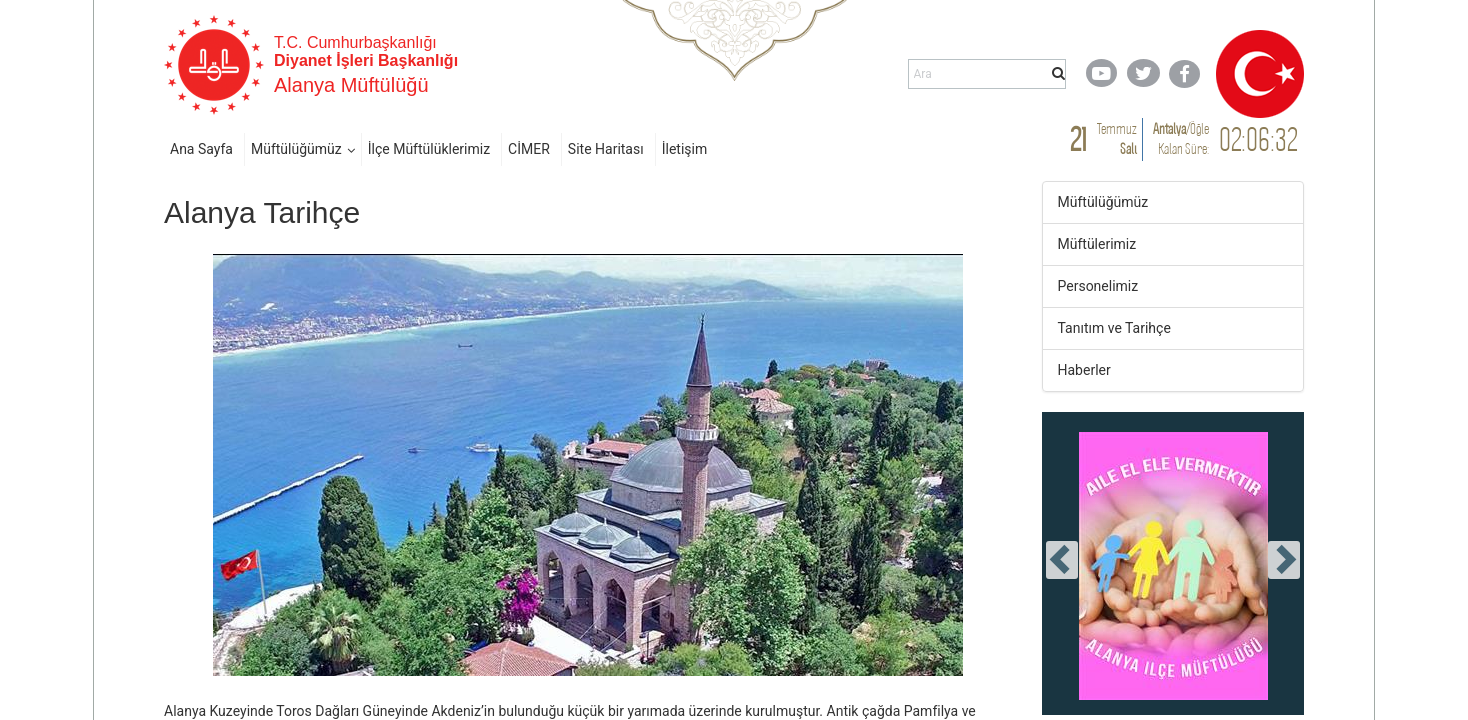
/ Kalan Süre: (1181, 138)
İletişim (685, 149)
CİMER (529, 149)
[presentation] (1062, 560)
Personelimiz (1098, 286)
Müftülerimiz (1097, 244)
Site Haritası (606, 149)
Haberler (1084, 370)
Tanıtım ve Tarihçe (1114, 328)
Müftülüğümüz (296, 149)
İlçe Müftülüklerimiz (429, 149)
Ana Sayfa (201, 149)
